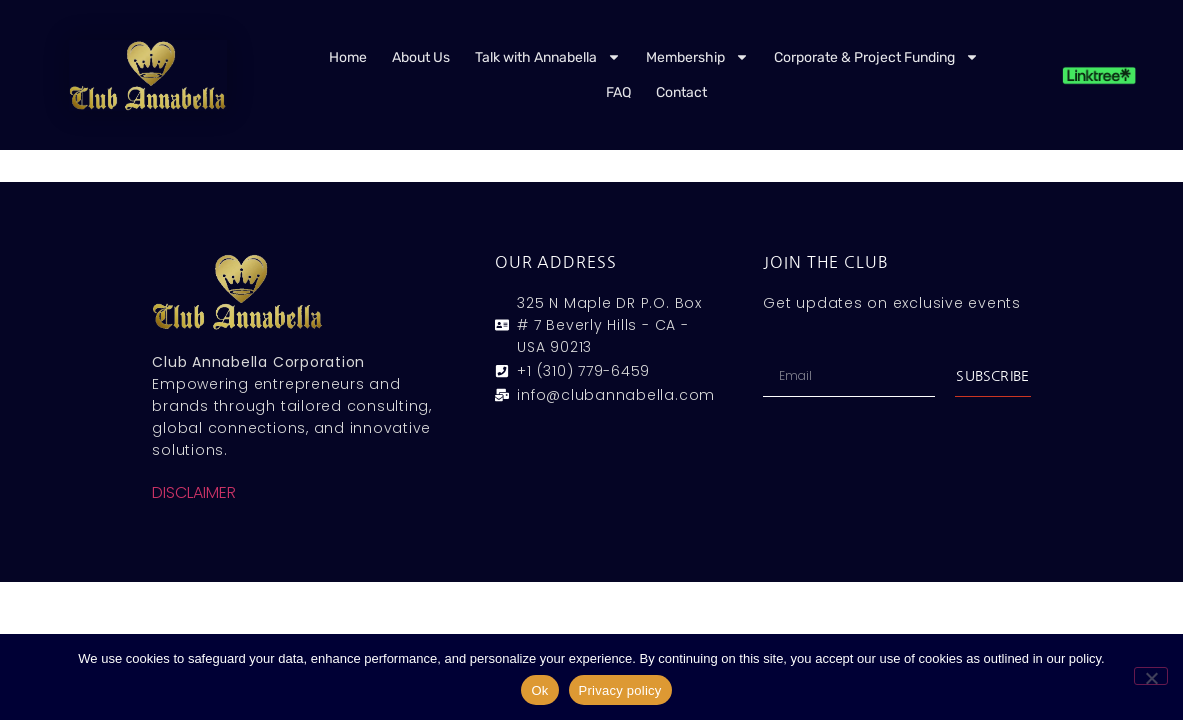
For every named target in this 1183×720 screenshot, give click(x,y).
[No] (1151, 676)
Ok (539, 690)
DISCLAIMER (194, 492)
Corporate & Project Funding (876, 57)
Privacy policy (620, 690)
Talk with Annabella (548, 57)
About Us (421, 57)
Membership (697, 57)
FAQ (618, 92)
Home (348, 57)
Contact (681, 92)
